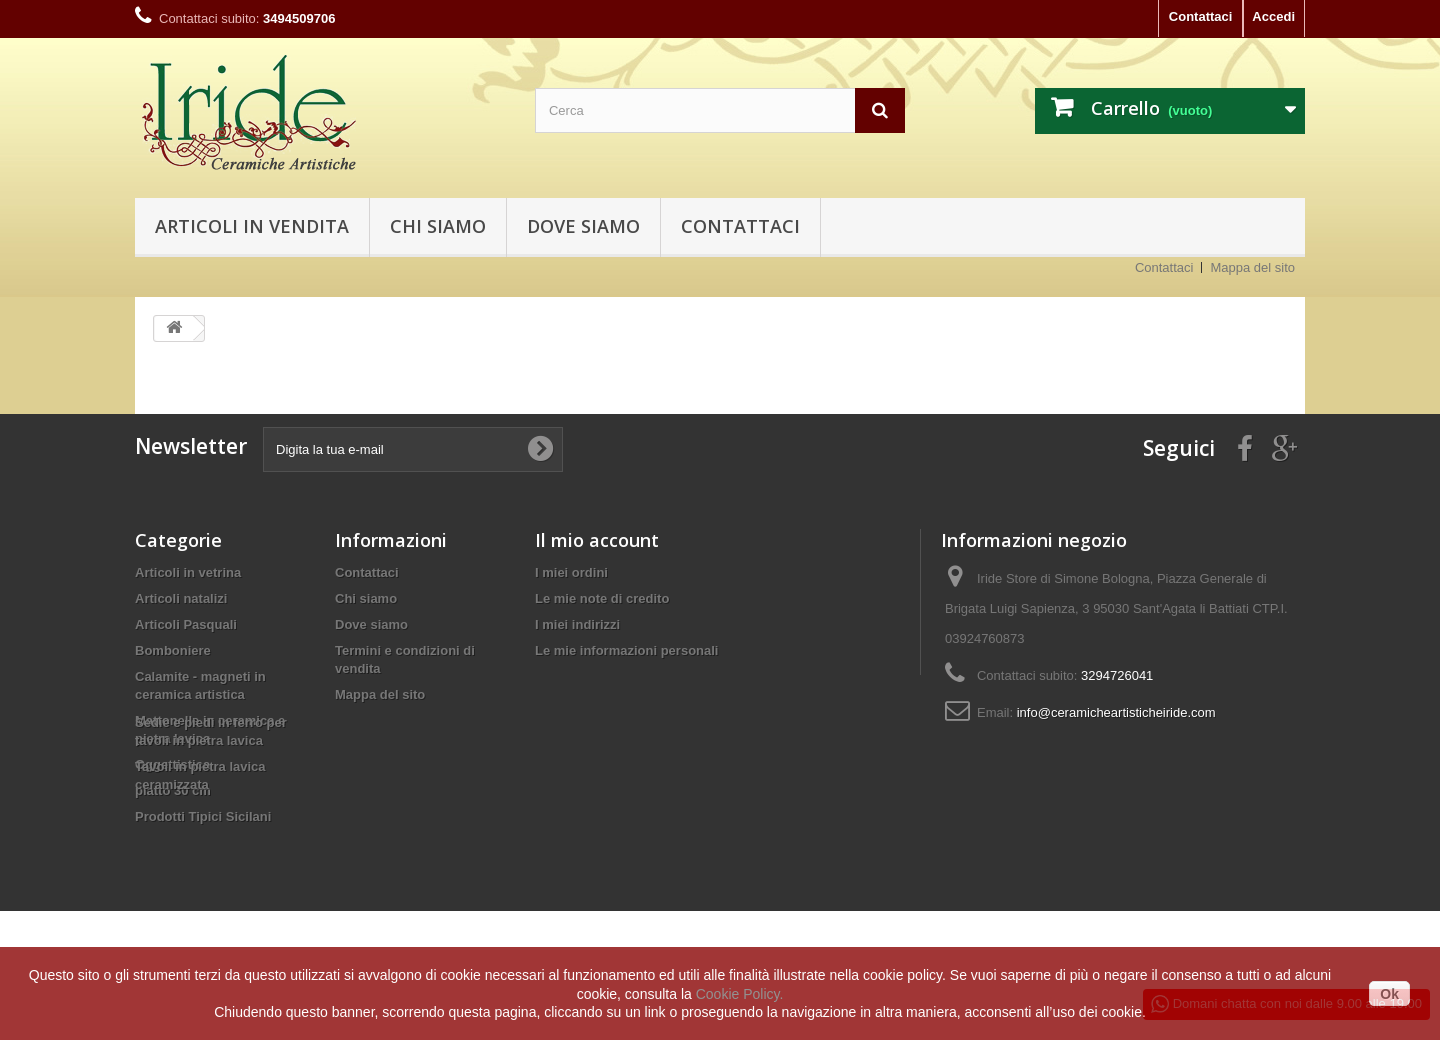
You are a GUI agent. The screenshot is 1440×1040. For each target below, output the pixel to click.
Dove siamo (583, 226)
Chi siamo (438, 226)
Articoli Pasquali (186, 624)
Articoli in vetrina (188, 572)
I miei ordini (571, 572)
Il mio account (597, 540)
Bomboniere (173, 650)
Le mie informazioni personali (626, 650)
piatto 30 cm (173, 790)
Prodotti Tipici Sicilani (203, 816)
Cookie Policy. (740, 994)
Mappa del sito (1252, 267)
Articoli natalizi (181, 598)
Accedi (1273, 16)
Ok (1389, 994)
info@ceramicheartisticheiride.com (1116, 712)
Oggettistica (172, 764)
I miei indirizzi (577, 624)
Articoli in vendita (252, 226)
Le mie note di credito (602, 598)
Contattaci (1201, 16)
